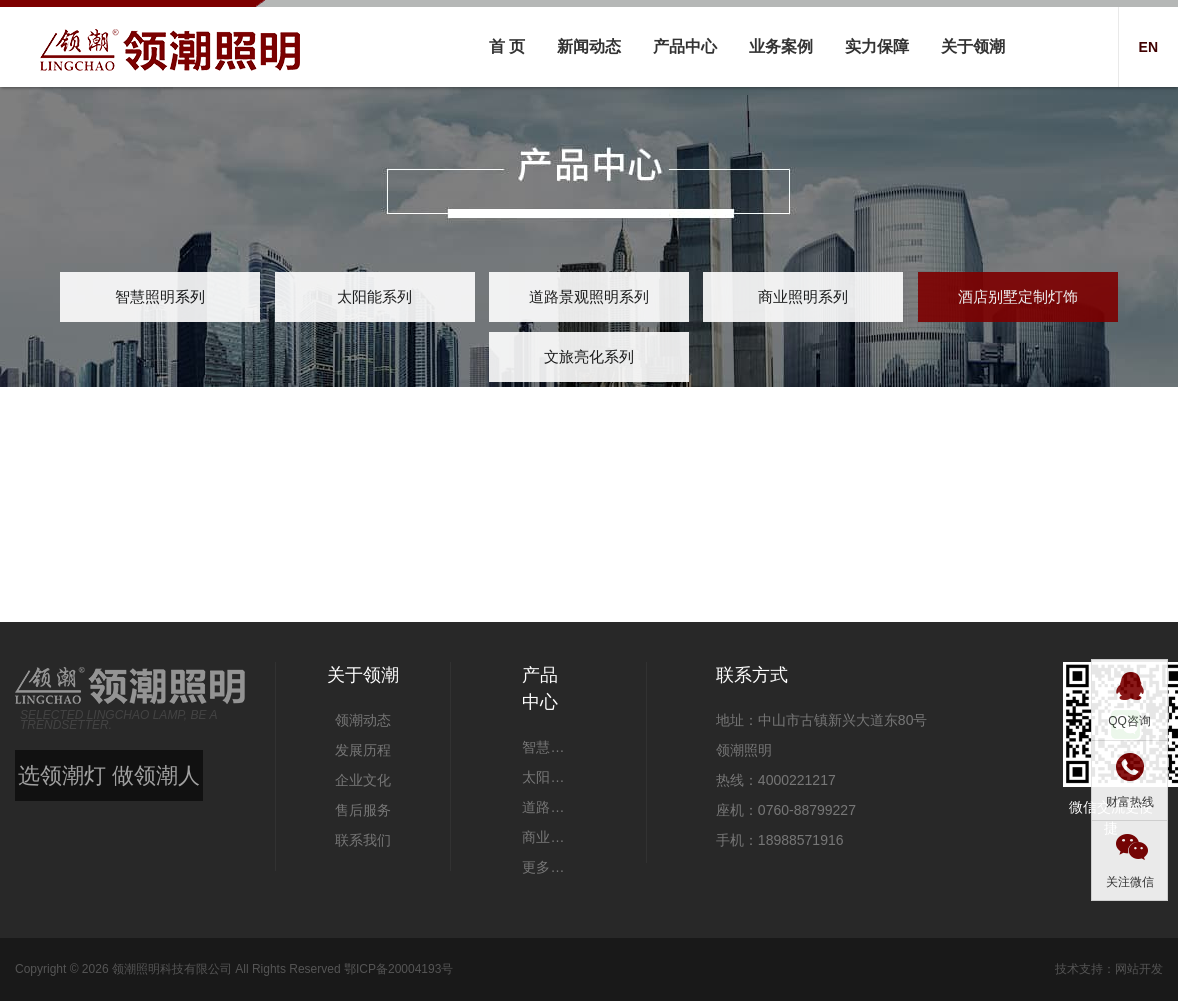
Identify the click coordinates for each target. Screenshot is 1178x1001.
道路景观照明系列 (589, 296)
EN (1148, 47)
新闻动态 (589, 46)
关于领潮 (973, 46)
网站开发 (1139, 969)
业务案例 (781, 46)
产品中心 (685, 46)
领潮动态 (363, 720)
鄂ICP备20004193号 (398, 969)
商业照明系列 (803, 296)
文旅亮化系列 (589, 356)
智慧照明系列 (160, 296)
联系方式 (752, 675)
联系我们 (363, 840)
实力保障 (877, 46)
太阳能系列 (374, 296)
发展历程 (363, 750)
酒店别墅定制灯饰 (1018, 296)
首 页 (507, 46)
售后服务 (363, 810)
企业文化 (363, 780)
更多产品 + (548, 867)
